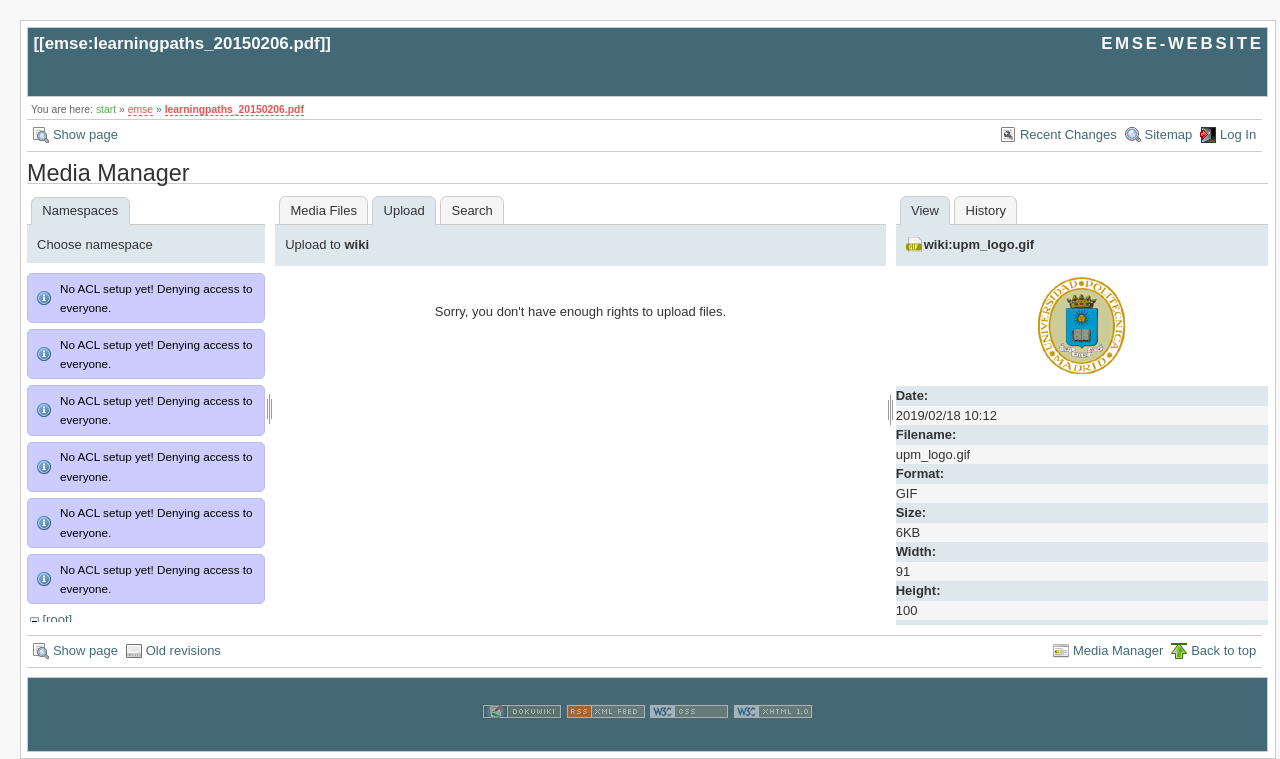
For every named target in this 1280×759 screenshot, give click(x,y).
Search (471, 210)
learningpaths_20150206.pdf (234, 109)
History (986, 210)
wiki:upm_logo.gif (979, 244)
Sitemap (1169, 134)
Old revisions (183, 650)
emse (140, 109)
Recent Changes (1068, 134)
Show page (85, 134)
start (106, 109)
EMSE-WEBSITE (1182, 43)
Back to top (1223, 650)
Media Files (323, 210)
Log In (1238, 134)
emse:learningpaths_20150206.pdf (182, 43)
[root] (57, 619)
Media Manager (1118, 650)
